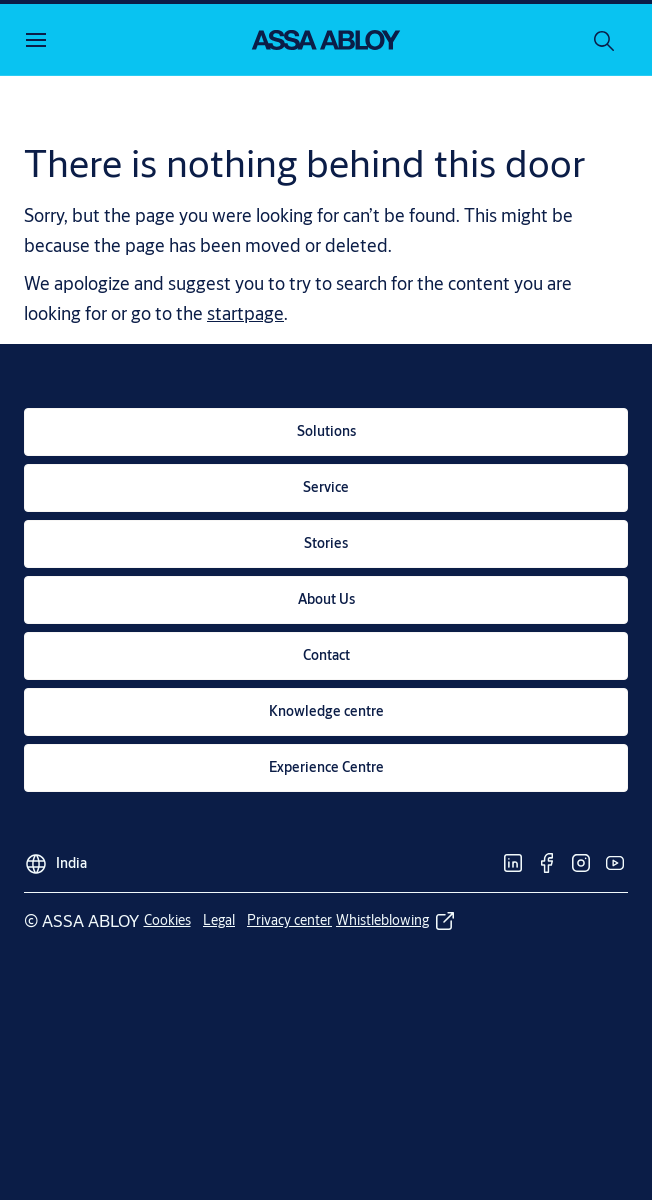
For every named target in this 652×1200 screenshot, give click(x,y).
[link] (326, 432)
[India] (55, 858)
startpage (245, 313)
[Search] (605, 40)
